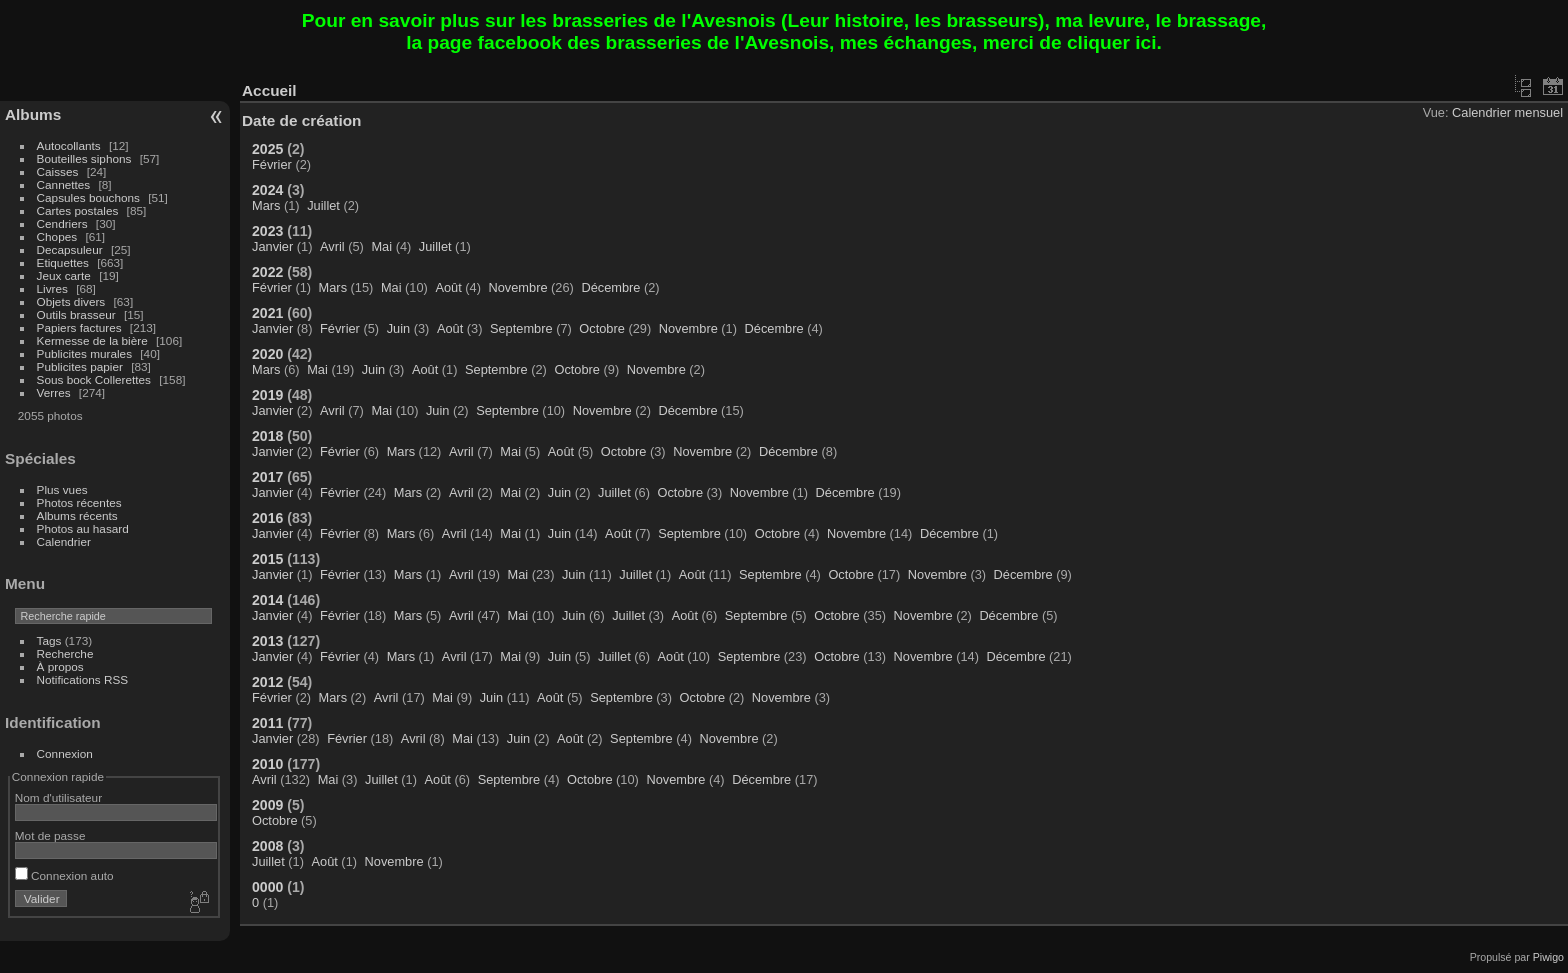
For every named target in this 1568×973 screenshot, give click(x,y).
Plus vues (62, 489)
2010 (267, 764)
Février (272, 164)
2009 (267, 805)
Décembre (610, 287)
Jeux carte (64, 275)
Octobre (602, 328)
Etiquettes (63, 262)
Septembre (521, 328)
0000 (267, 887)
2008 (267, 846)
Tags (49, 640)
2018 (267, 436)
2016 (267, 518)
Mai (381, 246)
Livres (52, 288)
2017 (267, 477)
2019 (267, 395)
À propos (60, 666)
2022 (267, 272)
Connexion (65, 753)
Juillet (323, 205)
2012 (267, 682)
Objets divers (71, 301)
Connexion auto (64, 875)
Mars (266, 205)
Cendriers (62, 223)
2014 (267, 600)
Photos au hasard (83, 528)
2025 (267, 149)
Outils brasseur (76, 314)
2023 (267, 231)
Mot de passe (50, 835)
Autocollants (69, 145)
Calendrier (64, 541)
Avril (332, 246)
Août (448, 287)
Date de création (302, 120)
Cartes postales (78, 210)
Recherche (65, 653)
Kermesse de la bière (92, 340)
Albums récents (77, 515)
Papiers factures (79, 327)
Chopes (57, 236)
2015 (267, 559)
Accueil (269, 90)
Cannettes (64, 184)
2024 (267, 190)
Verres (54, 392)
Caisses (58, 171)
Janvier (272, 246)
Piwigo (1548, 957)
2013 (267, 641)
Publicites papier (80, 366)
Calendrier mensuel (1507, 112)
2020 (267, 354)
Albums (33, 114)
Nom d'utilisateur (58, 797)
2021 (267, 313)
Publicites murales (84, 353)
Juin (398, 328)
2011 (267, 723)
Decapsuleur (70, 249)
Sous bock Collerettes (94, 379)
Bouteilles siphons (84, 158)
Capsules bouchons (88, 197)
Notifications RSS (83, 679)
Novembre (518, 287)
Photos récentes (79, 502)
